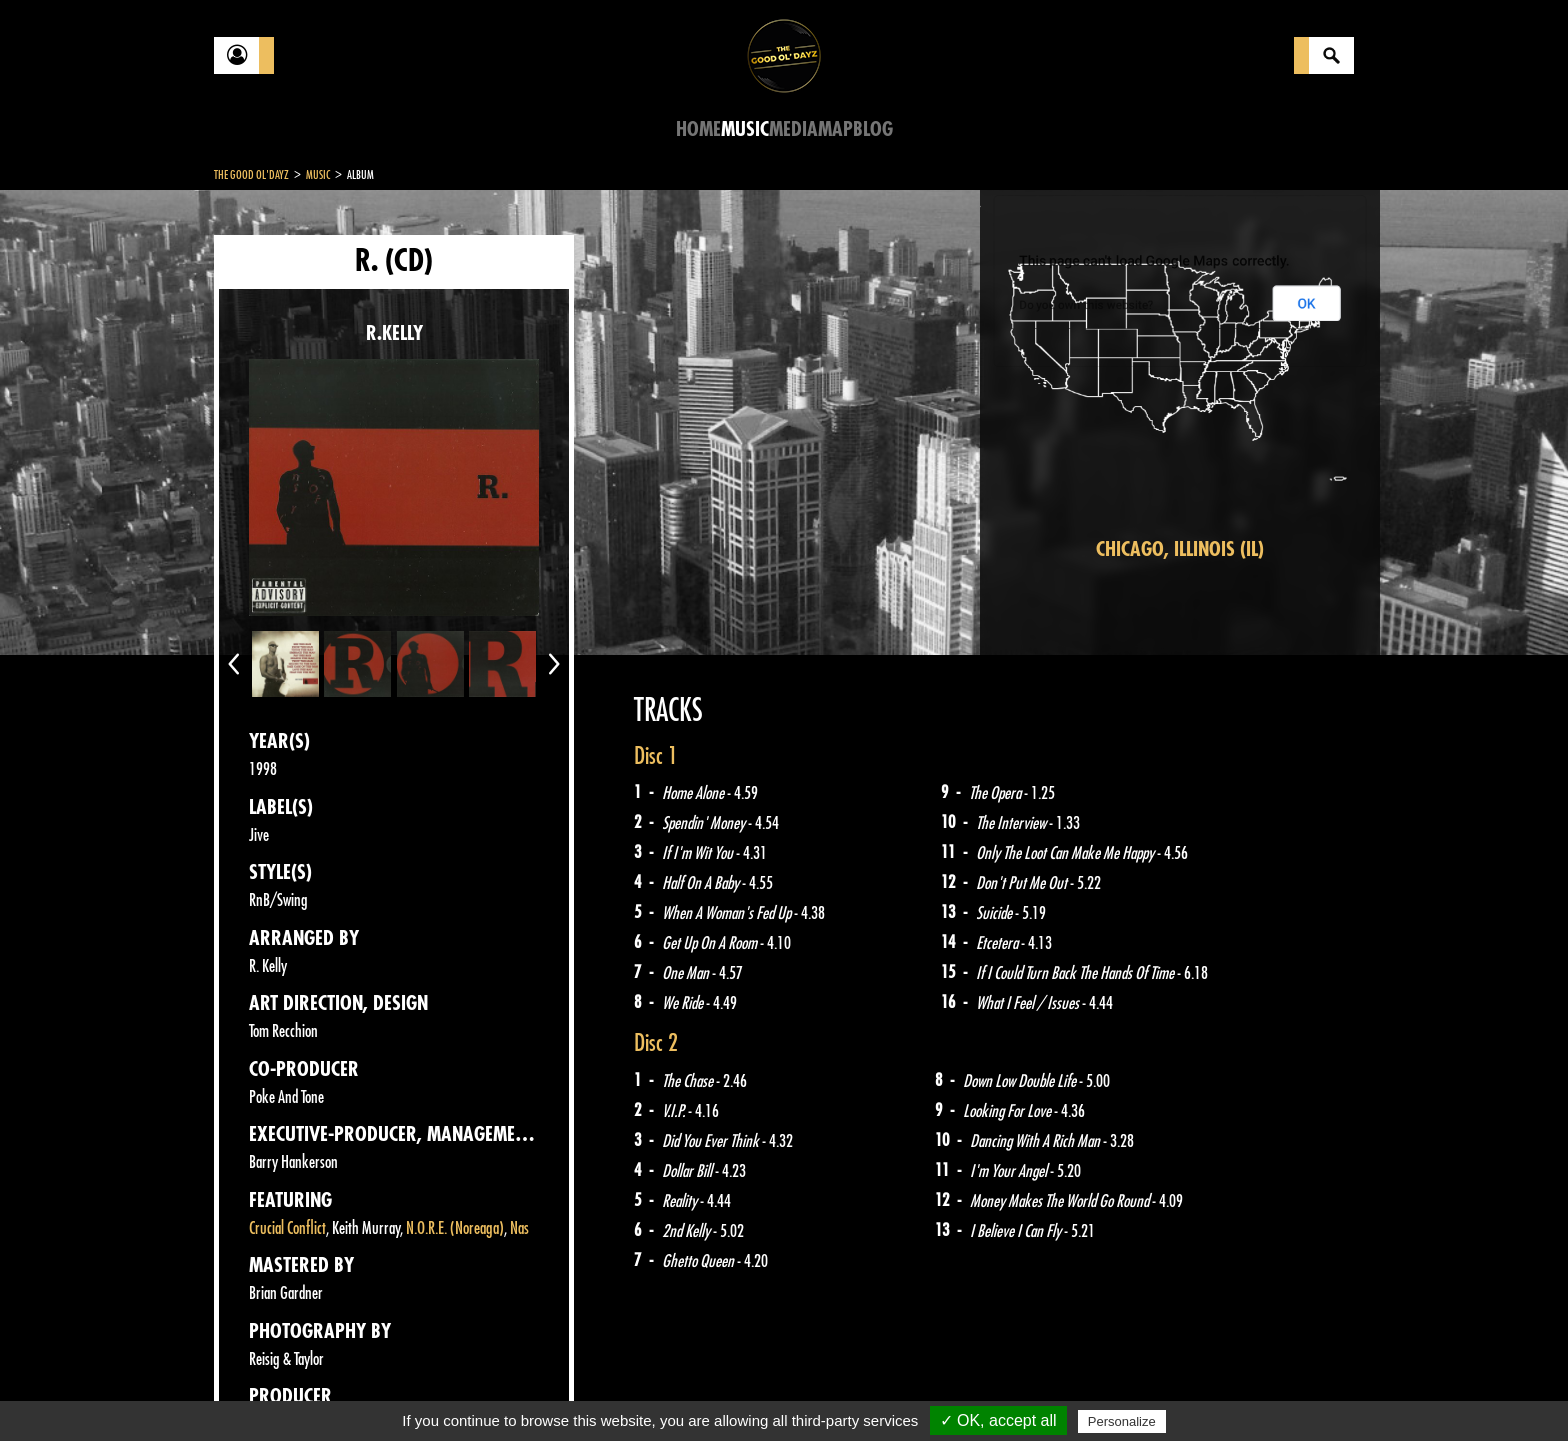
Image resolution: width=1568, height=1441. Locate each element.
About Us (464, 1391)
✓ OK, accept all (998, 1420)
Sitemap (544, 1391)
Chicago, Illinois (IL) (1180, 549)
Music (745, 129)
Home (698, 129)
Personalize (1122, 1421)
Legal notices (371, 1391)
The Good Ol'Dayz (251, 175)
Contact (264, 1389)
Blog (873, 129)
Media (793, 129)
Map (835, 129)
